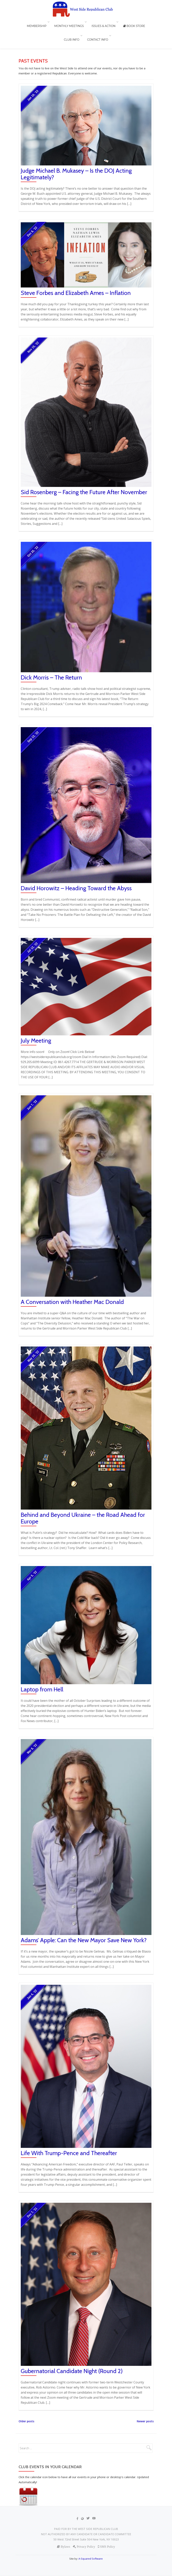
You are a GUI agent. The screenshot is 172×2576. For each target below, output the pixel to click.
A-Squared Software (90, 2542)
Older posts (27, 2405)
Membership (29, 22)
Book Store (120, 22)
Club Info (143, 22)
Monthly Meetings (59, 22)
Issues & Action (92, 22)
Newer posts (144, 2405)
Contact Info (85, 27)
